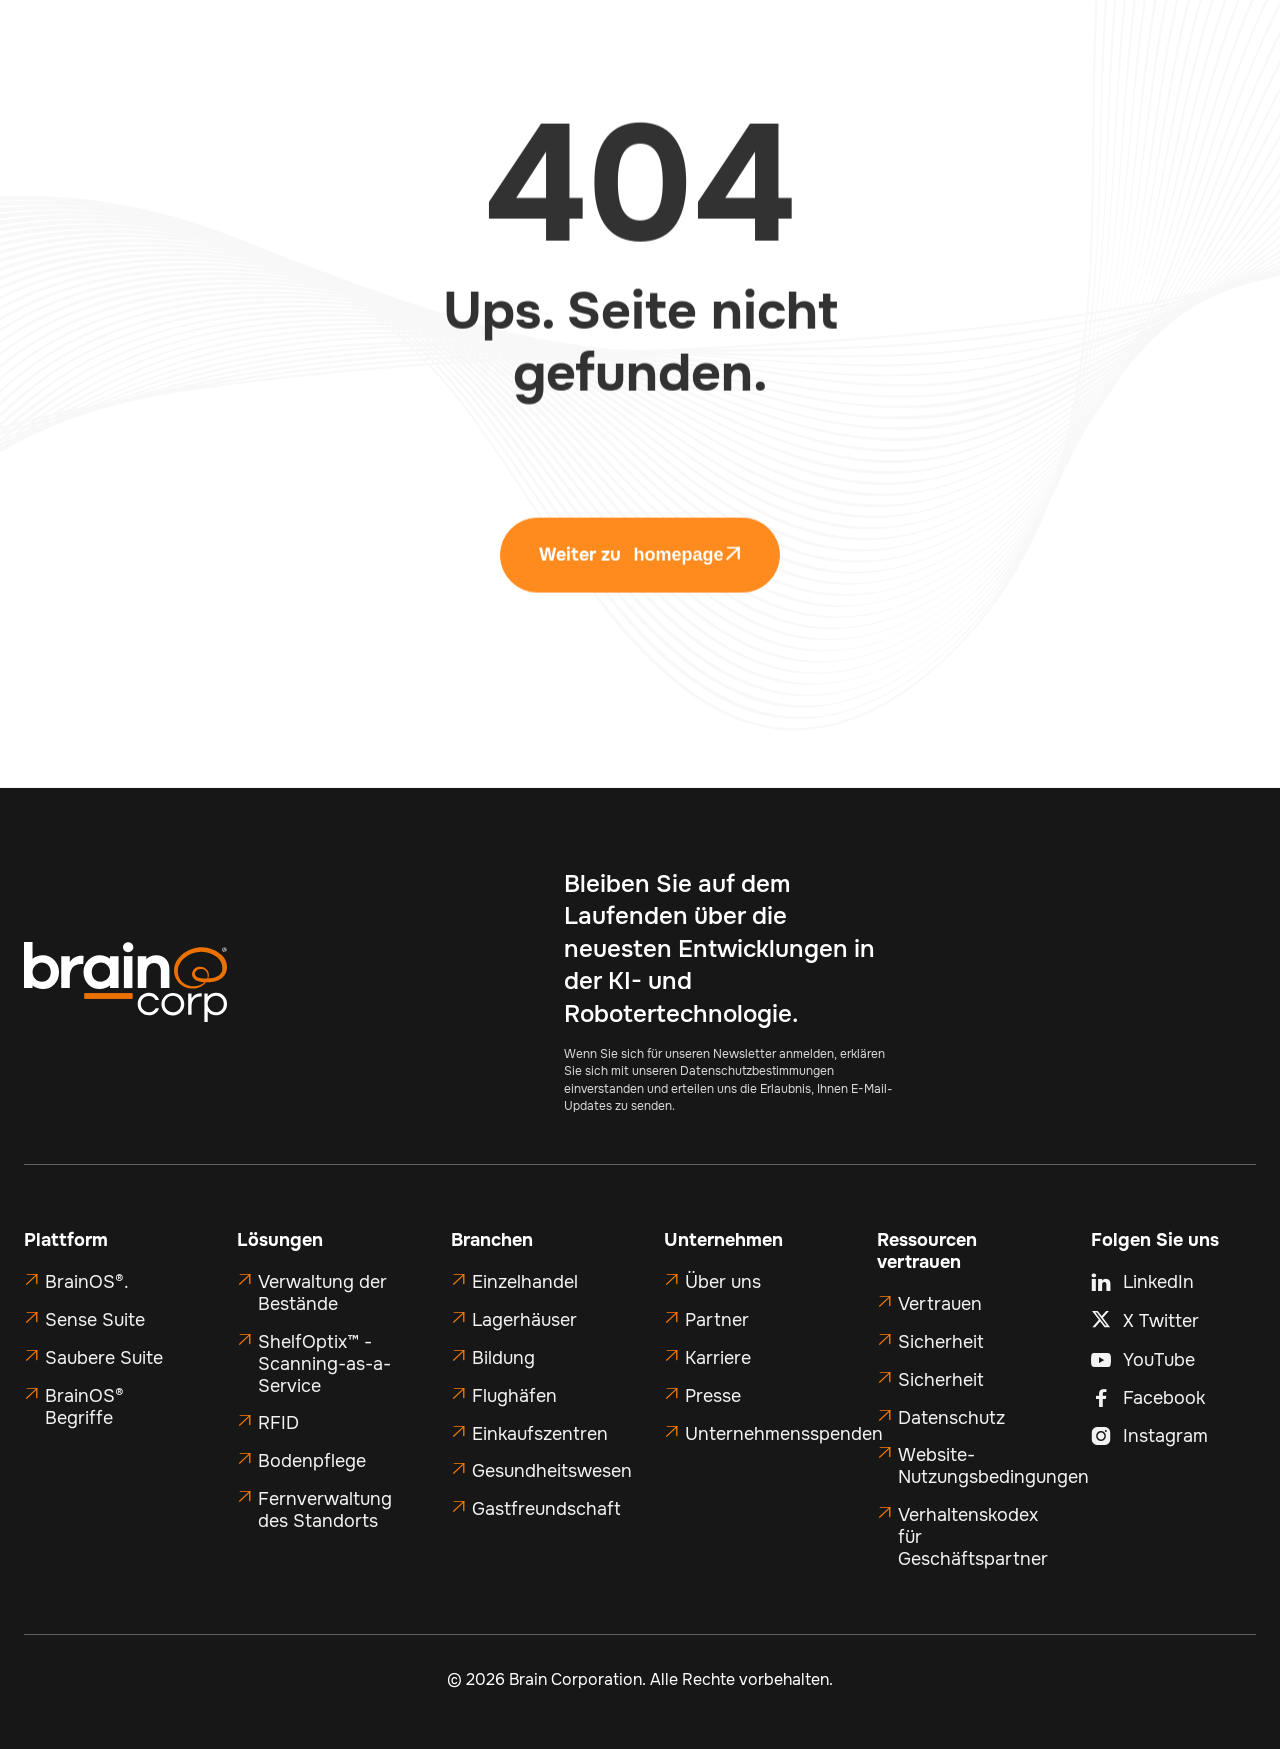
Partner (717, 1320)
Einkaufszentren (540, 1434)
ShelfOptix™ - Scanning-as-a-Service (324, 1364)
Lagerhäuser (524, 1320)
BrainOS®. (87, 1282)
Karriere (718, 1358)
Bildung (503, 1358)
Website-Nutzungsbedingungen (993, 1466)
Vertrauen (940, 1304)
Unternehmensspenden (784, 1434)
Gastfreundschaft (546, 1509)
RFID (278, 1423)
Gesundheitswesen (552, 1471)
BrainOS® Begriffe (84, 1407)
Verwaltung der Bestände (322, 1293)
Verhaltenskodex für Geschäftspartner (973, 1537)
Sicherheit (941, 1342)
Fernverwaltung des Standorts (325, 1510)
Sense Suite (95, 1320)
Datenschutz (951, 1418)
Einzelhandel (525, 1282)
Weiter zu (639, 576)
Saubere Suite (104, 1358)
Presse (713, 1396)
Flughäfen (514, 1396)
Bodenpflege (312, 1461)
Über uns (723, 1282)
